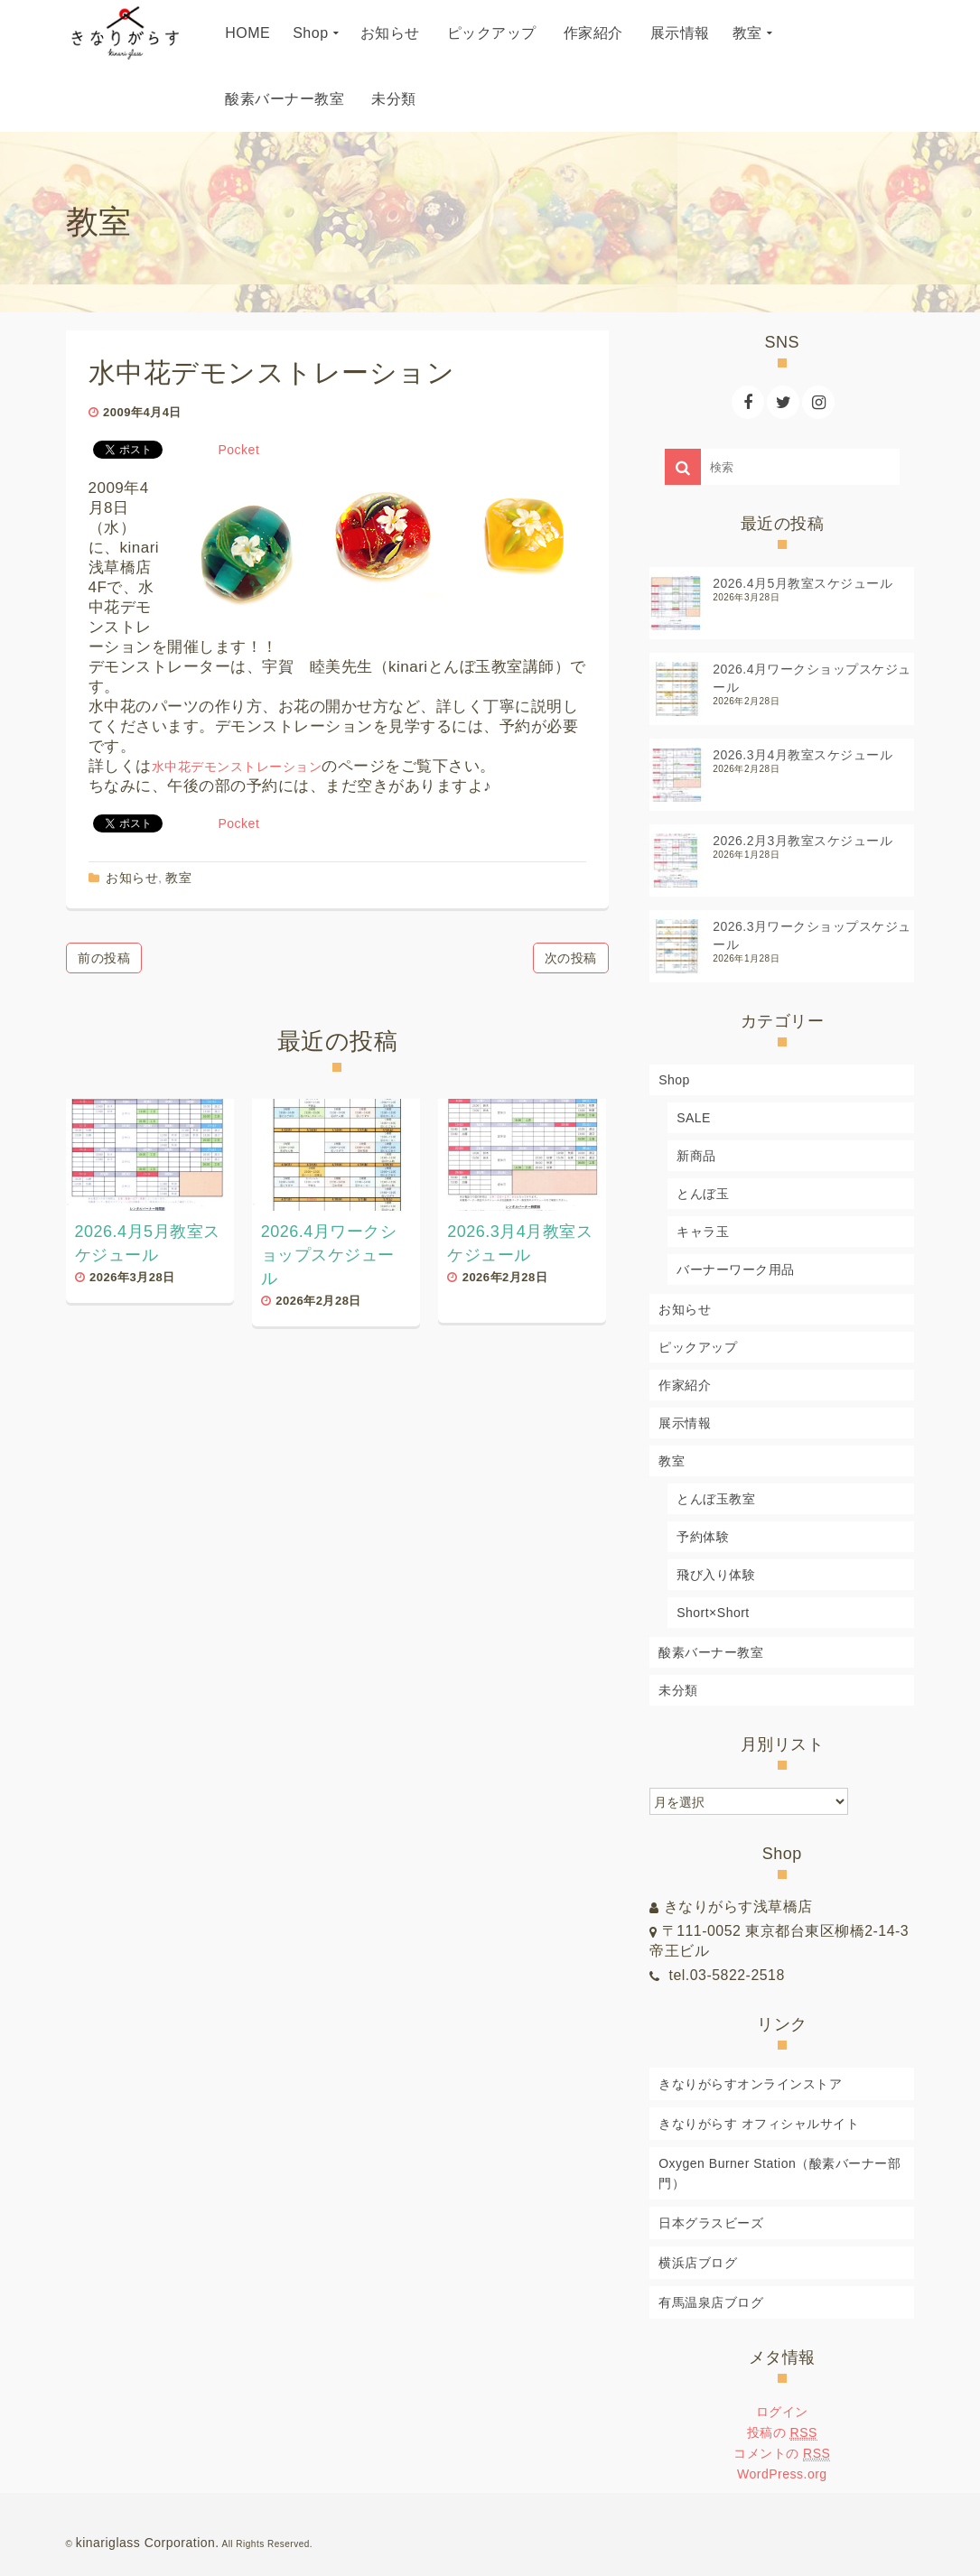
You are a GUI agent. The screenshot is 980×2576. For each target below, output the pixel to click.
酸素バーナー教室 (710, 1652)
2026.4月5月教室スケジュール (802, 583)
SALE (694, 1118)
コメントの (781, 2453)
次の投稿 (571, 958)
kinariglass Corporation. (147, 2542)
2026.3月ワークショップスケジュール (812, 935)
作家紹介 (684, 1385)
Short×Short (713, 1612)
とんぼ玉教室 (716, 1499)
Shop (674, 1080)
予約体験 (703, 1537)
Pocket (239, 449)
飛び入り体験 (716, 1574)
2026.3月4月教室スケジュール (802, 755)
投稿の (782, 2433)
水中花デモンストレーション (237, 766)
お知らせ (132, 877)
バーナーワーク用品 (736, 1269)
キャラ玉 (703, 1231)
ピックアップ (697, 1347)
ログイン (782, 2411)
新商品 (696, 1156)
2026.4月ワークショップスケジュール (812, 678)
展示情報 (684, 1423)
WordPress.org (782, 2474)
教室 (178, 877)
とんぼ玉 (703, 1193)
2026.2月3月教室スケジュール (802, 840)
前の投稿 (104, 958)
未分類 (678, 1690)
